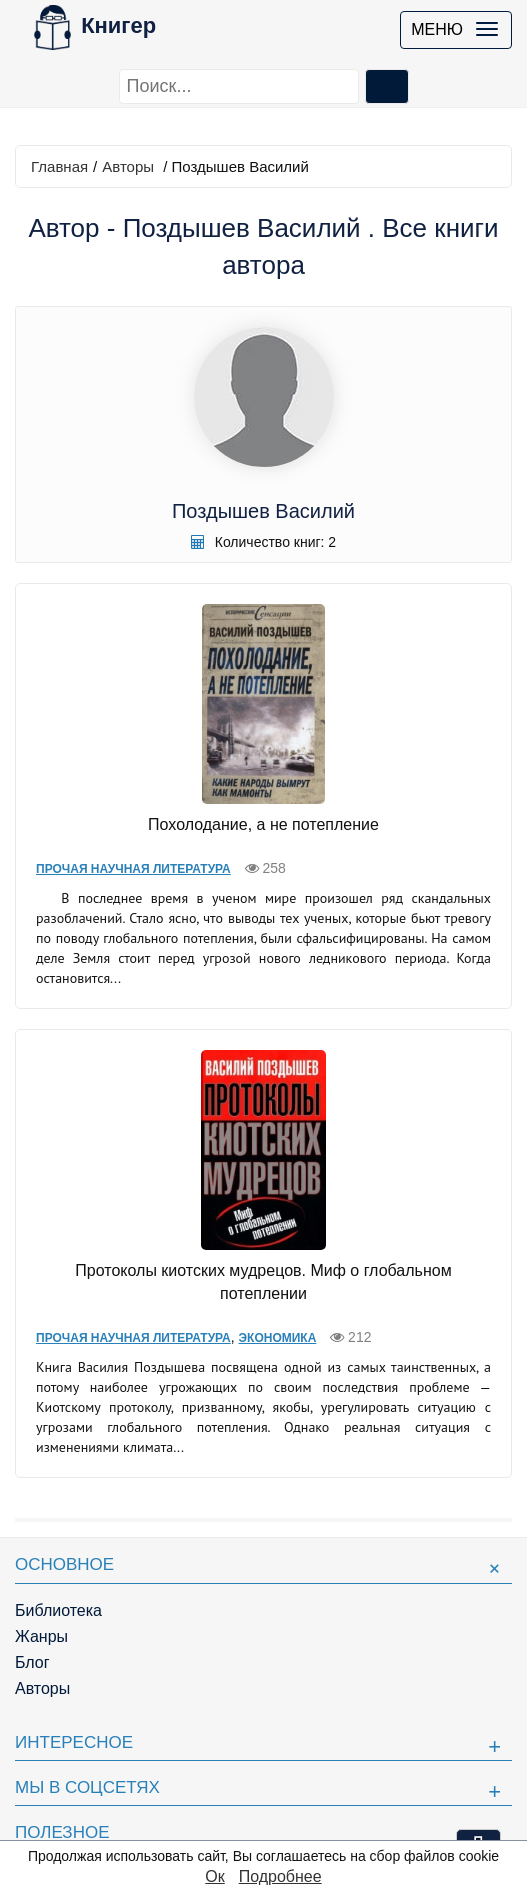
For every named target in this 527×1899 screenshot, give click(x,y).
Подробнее (280, 1876)
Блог (32, 1662)
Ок (214, 1876)
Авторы (128, 166)
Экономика (278, 1338)
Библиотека (58, 1610)
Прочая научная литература (133, 869)
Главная (59, 166)
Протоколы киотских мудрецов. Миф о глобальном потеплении (263, 1282)
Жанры (41, 1636)
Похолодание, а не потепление (263, 824)
